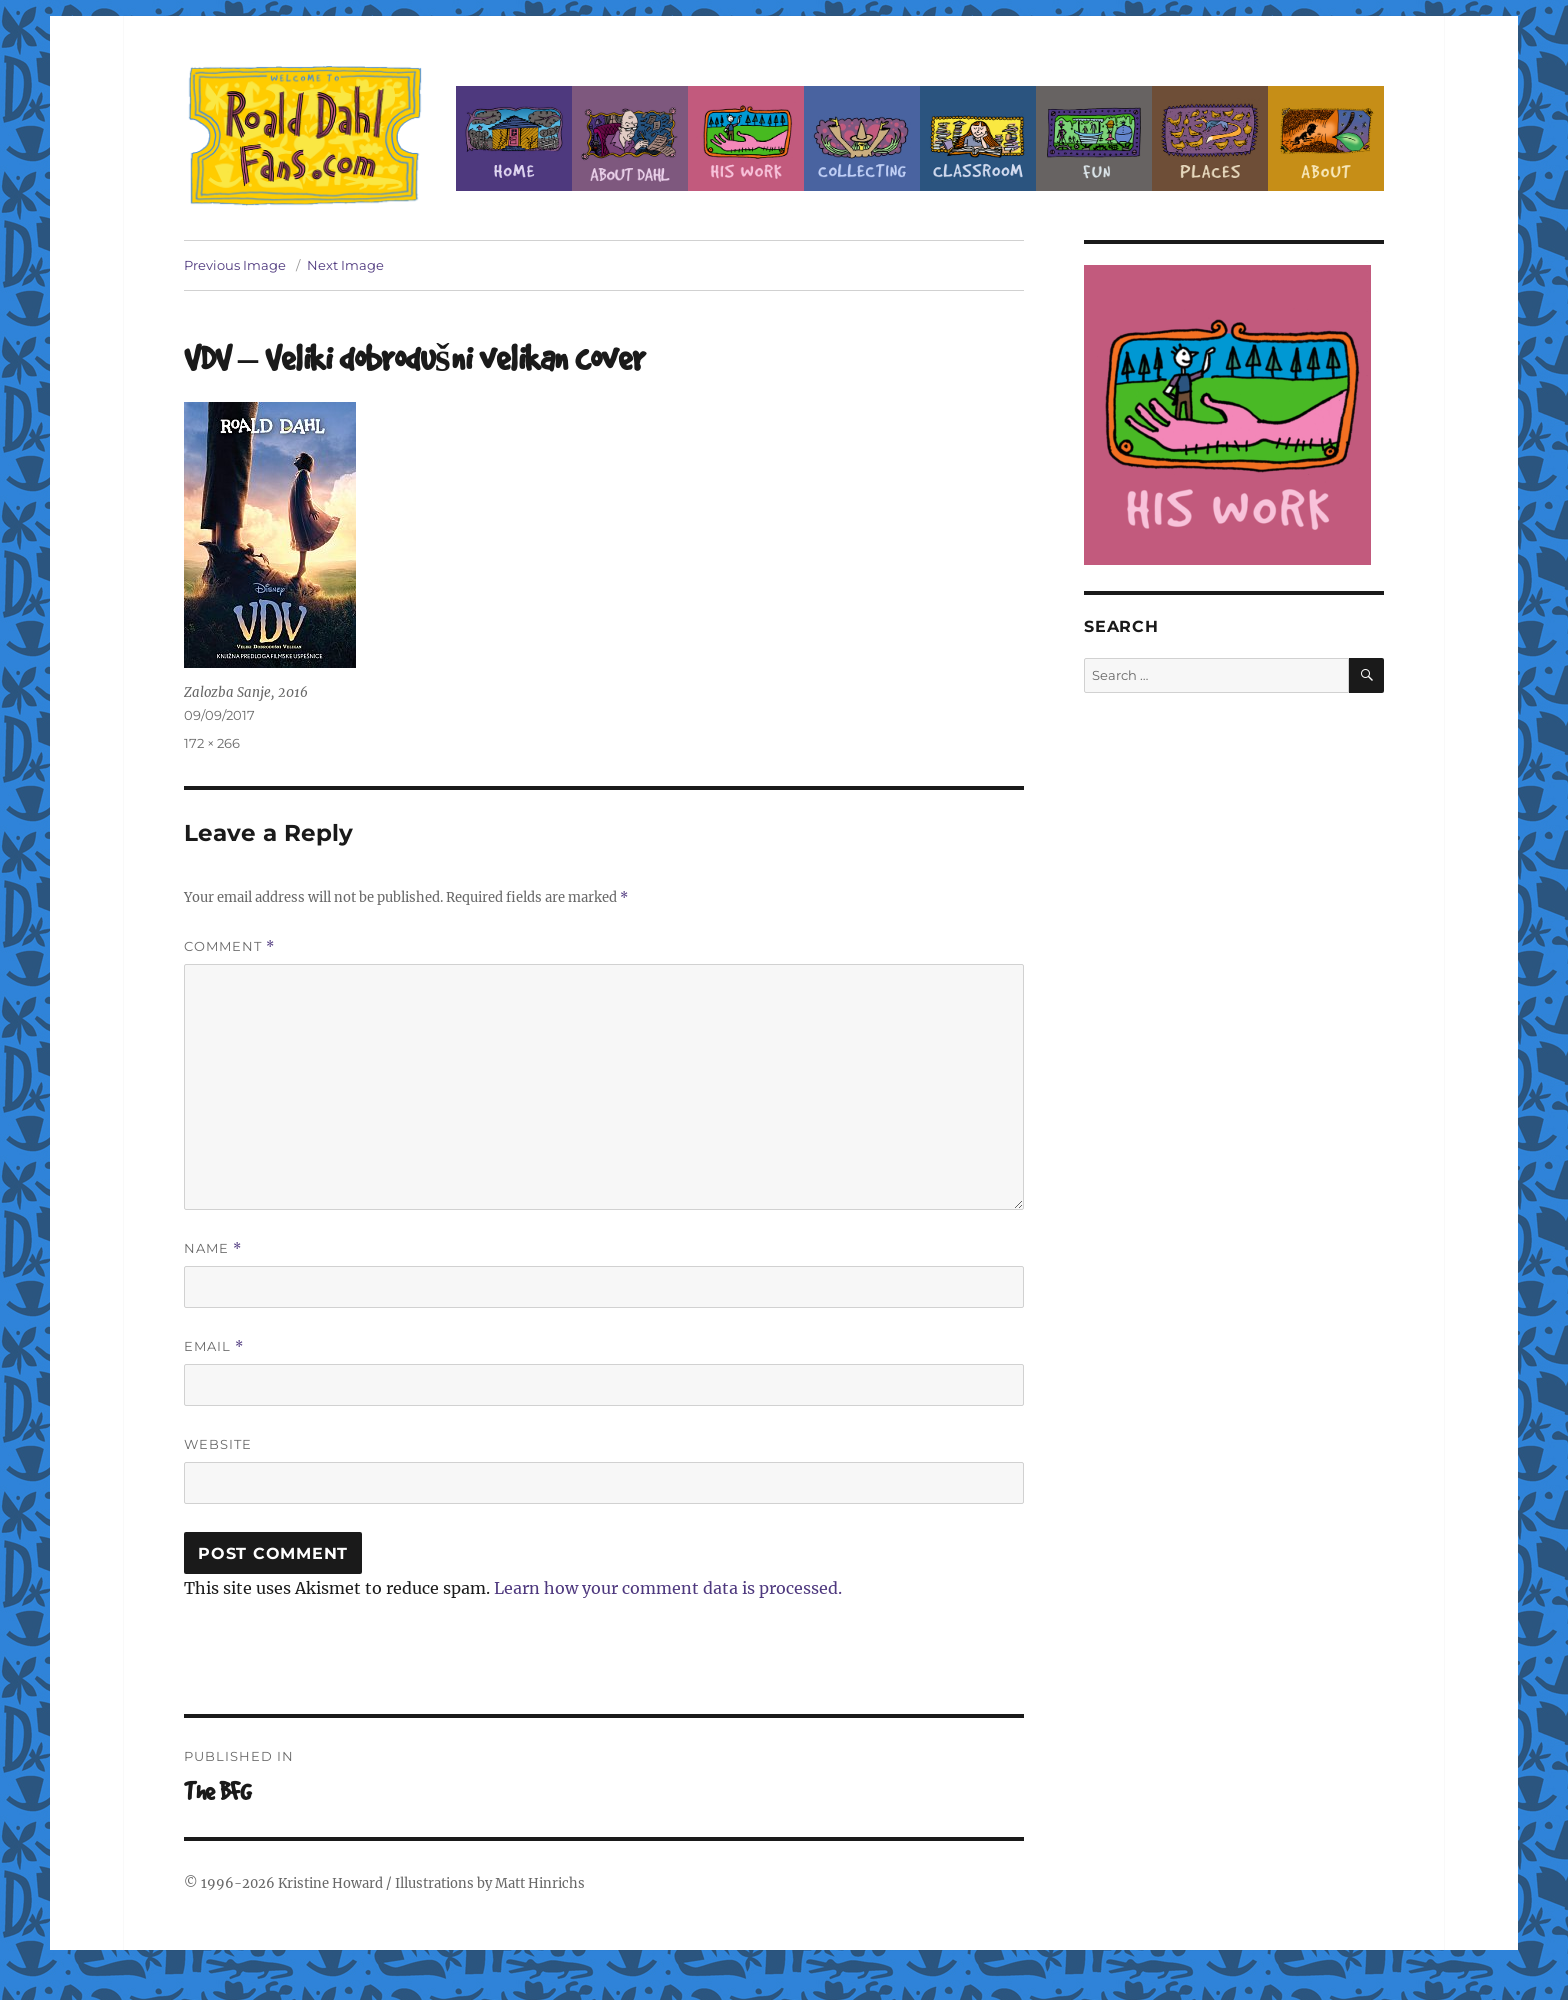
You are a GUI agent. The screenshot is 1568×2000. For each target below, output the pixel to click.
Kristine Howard (330, 1883)
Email (214, 1346)
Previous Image (235, 265)
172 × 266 (212, 743)
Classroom (978, 138)
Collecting (862, 138)
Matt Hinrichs (540, 1883)
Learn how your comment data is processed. (668, 1588)
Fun (1094, 138)
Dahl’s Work (746, 138)
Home (514, 138)
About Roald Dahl (630, 138)
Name (213, 1248)
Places (1210, 138)
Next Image (345, 265)
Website (218, 1444)
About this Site (1326, 138)
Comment (229, 946)
